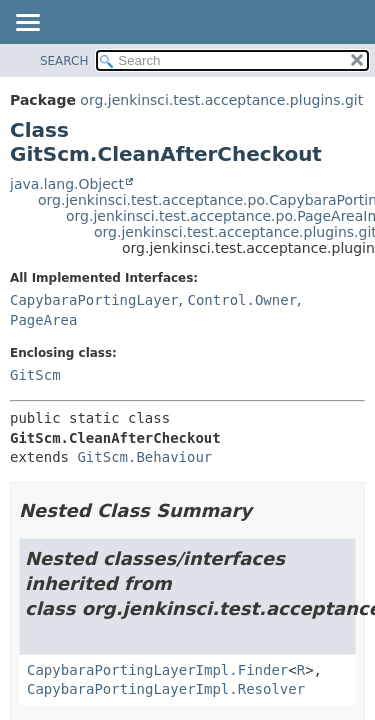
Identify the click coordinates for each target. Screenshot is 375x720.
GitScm (35, 375)
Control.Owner (242, 300)
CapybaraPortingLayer (94, 300)
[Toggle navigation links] (27, 24)
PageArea (43, 320)
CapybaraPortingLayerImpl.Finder (157, 670)
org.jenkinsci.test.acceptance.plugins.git (221, 100)
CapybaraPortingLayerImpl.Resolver (166, 689)
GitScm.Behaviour (144, 457)
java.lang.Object (67, 184)
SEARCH (64, 61)
